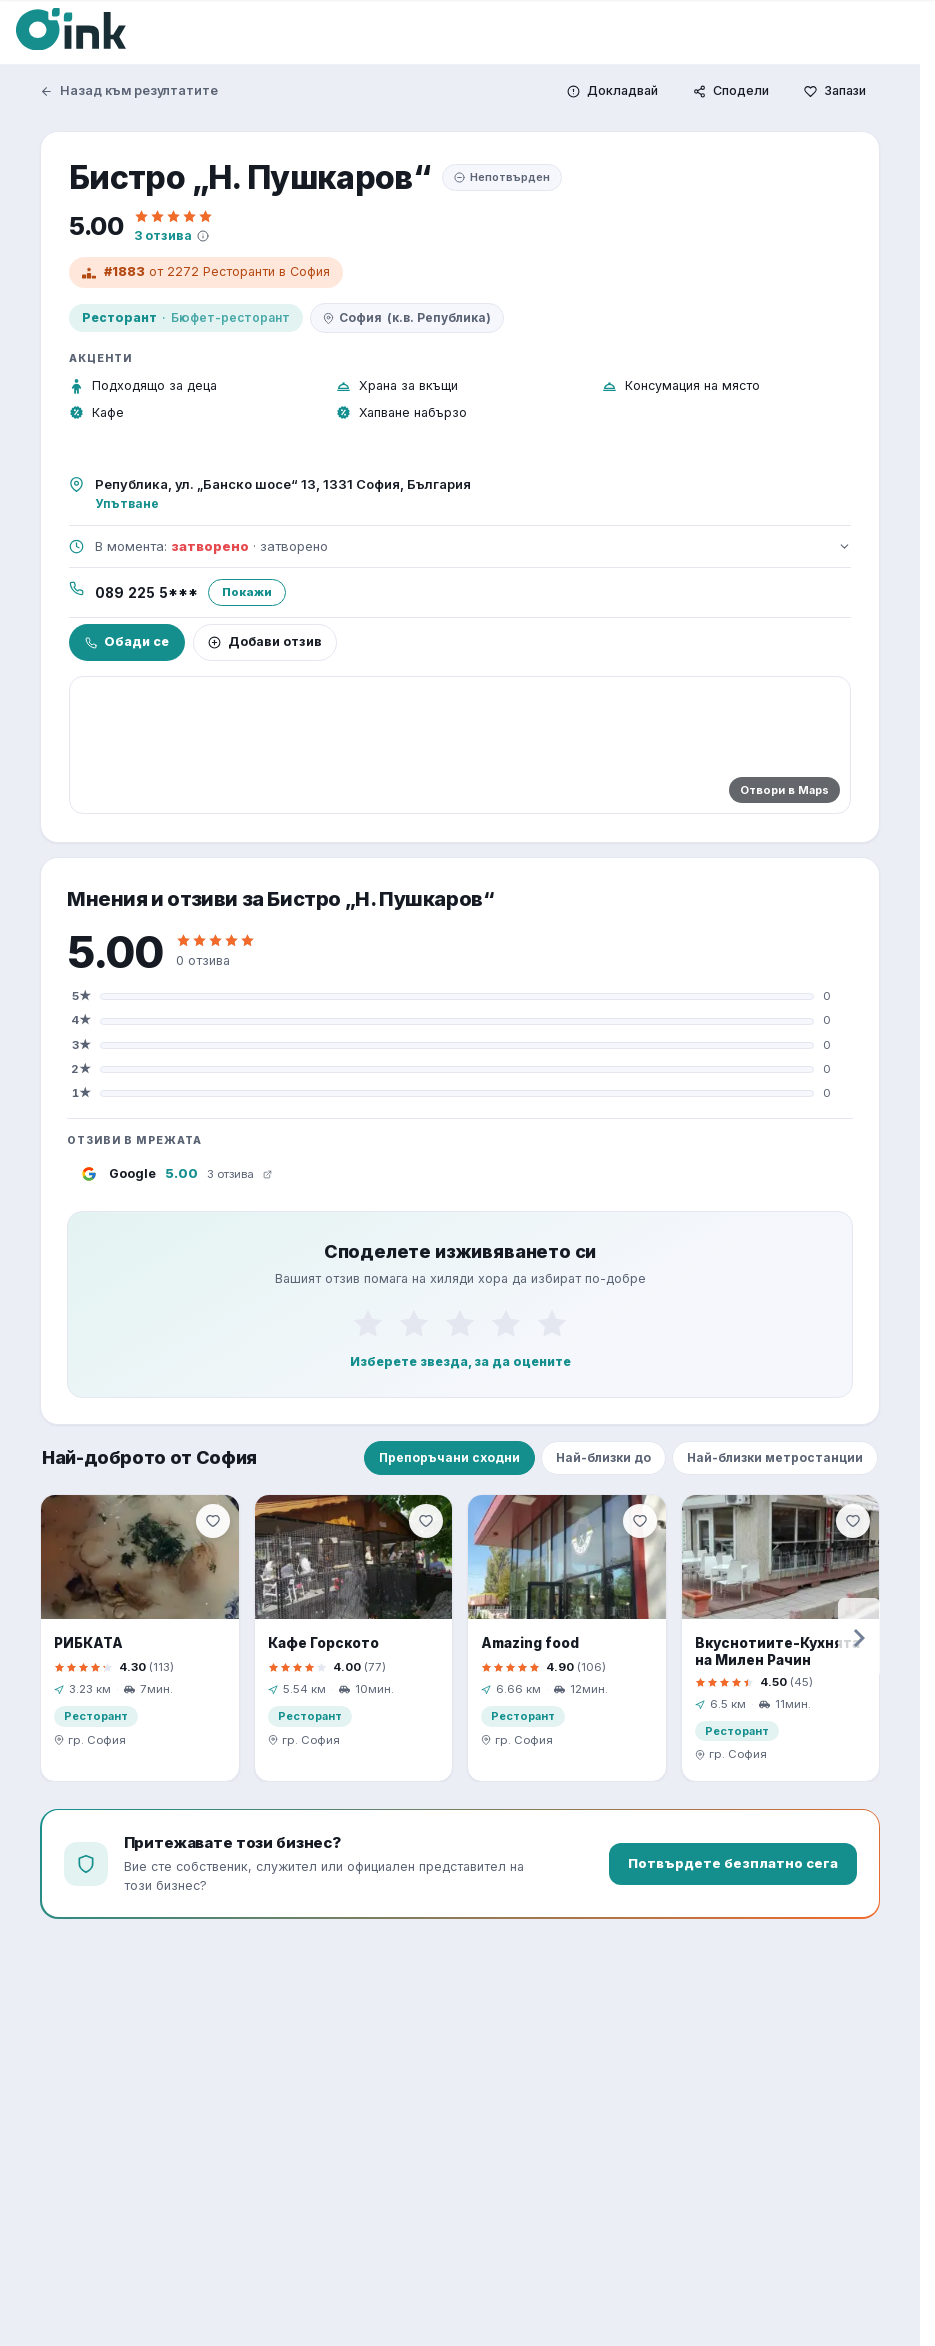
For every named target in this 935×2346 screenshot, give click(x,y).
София (407, 318)
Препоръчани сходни (449, 1457)
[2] (414, 1324)
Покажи (247, 592)
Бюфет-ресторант (230, 317)
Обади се (127, 641)
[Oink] (71, 29)
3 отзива (163, 235)
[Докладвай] (612, 91)
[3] (460, 1324)
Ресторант (119, 317)
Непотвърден (502, 177)
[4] (506, 1324)
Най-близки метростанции (775, 1457)
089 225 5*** (146, 593)
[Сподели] (731, 91)
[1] (368, 1324)
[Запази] (835, 91)
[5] (552, 1324)
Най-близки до (603, 1457)
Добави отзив (265, 641)
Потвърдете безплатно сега (733, 1863)
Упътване (127, 503)
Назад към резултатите (129, 90)
